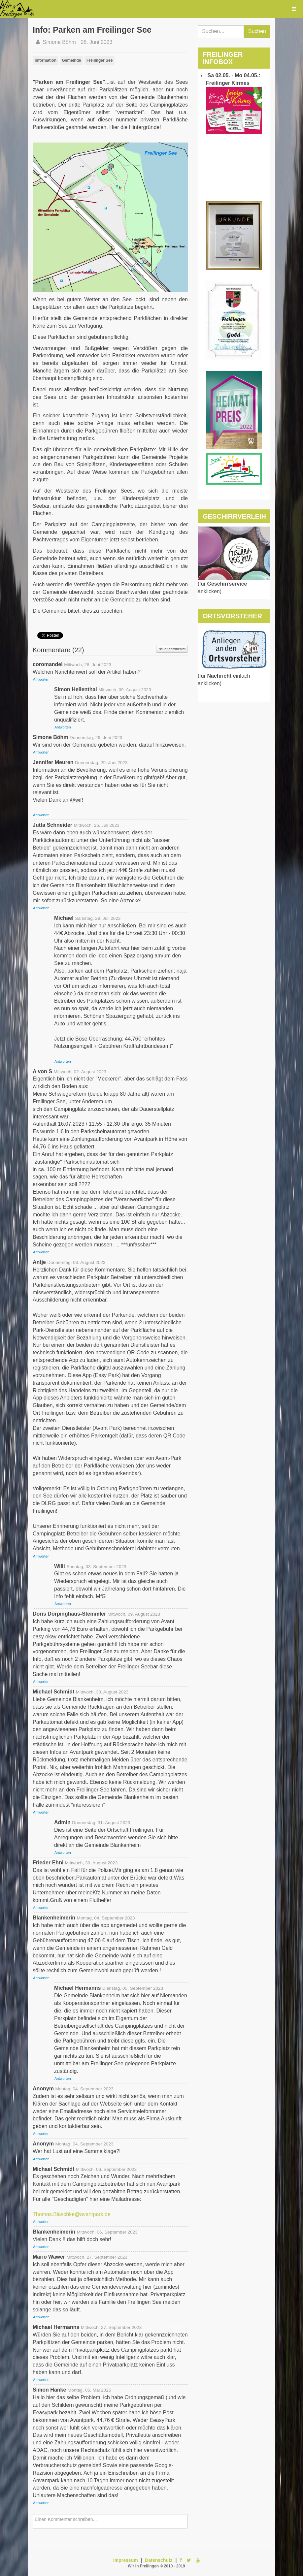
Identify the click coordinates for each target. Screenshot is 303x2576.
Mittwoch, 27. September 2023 (97, 2257)
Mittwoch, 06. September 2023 (106, 2169)
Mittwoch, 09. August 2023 (124, 689)
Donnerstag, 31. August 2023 (101, 1822)
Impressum (125, 2560)
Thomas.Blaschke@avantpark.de (72, 2214)
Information (45, 60)
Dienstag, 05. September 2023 (132, 1988)
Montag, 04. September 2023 (106, 1918)
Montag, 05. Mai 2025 (89, 2390)
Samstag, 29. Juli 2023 (97, 918)
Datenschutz (158, 2560)
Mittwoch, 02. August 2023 (79, 1071)
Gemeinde (71, 60)
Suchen (257, 31)
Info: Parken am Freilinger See (92, 29)
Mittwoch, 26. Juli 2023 (96, 825)
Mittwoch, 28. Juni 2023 (87, 664)
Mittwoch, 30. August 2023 (102, 1692)
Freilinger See (99, 60)
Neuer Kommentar (171, 649)
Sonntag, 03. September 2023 (96, 1566)
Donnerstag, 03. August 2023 (76, 1262)
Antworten (41, 679)
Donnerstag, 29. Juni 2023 (96, 737)
